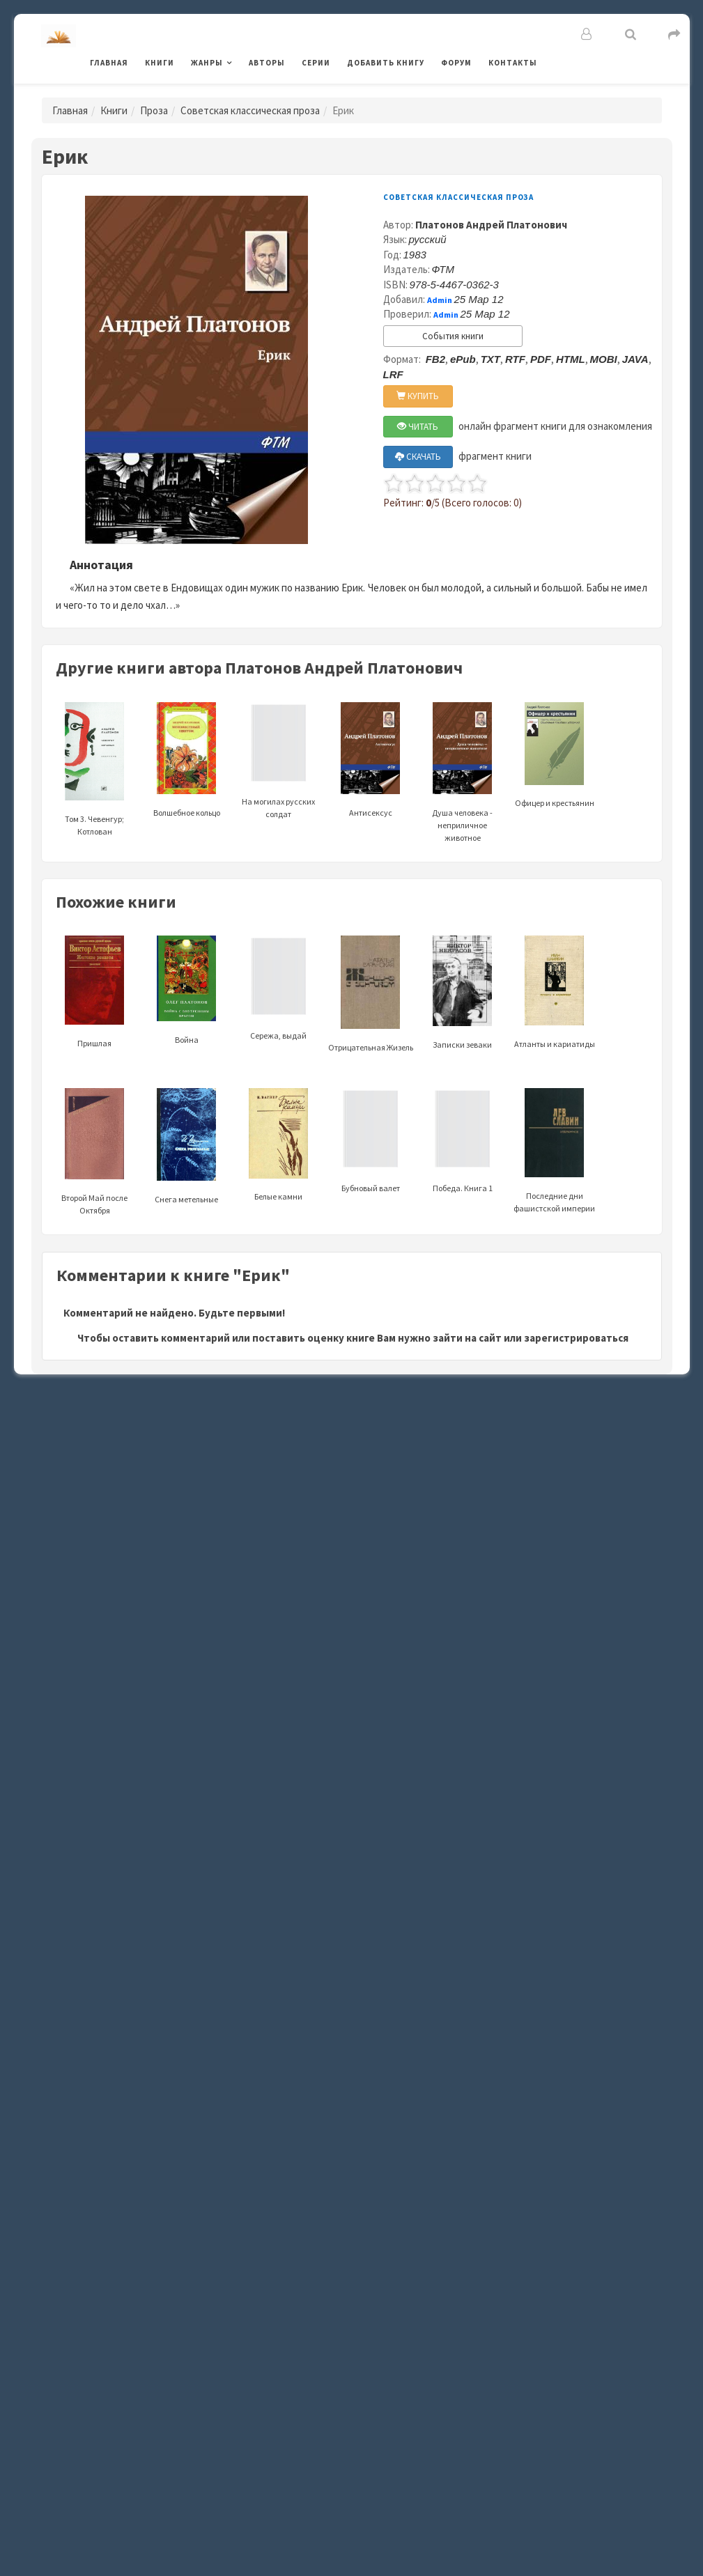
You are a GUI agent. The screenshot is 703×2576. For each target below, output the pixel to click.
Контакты (512, 63)
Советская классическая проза (250, 110)
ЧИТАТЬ (417, 427)
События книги (453, 336)
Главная (109, 63)
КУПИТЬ (417, 396)
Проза (154, 110)
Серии (316, 63)
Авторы (267, 63)
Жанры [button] (207, 63)
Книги (159, 63)
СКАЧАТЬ (418, 457)
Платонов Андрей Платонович (491, 224)
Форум (456, 63)
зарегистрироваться (576, 1337)
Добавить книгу (385, 63)
